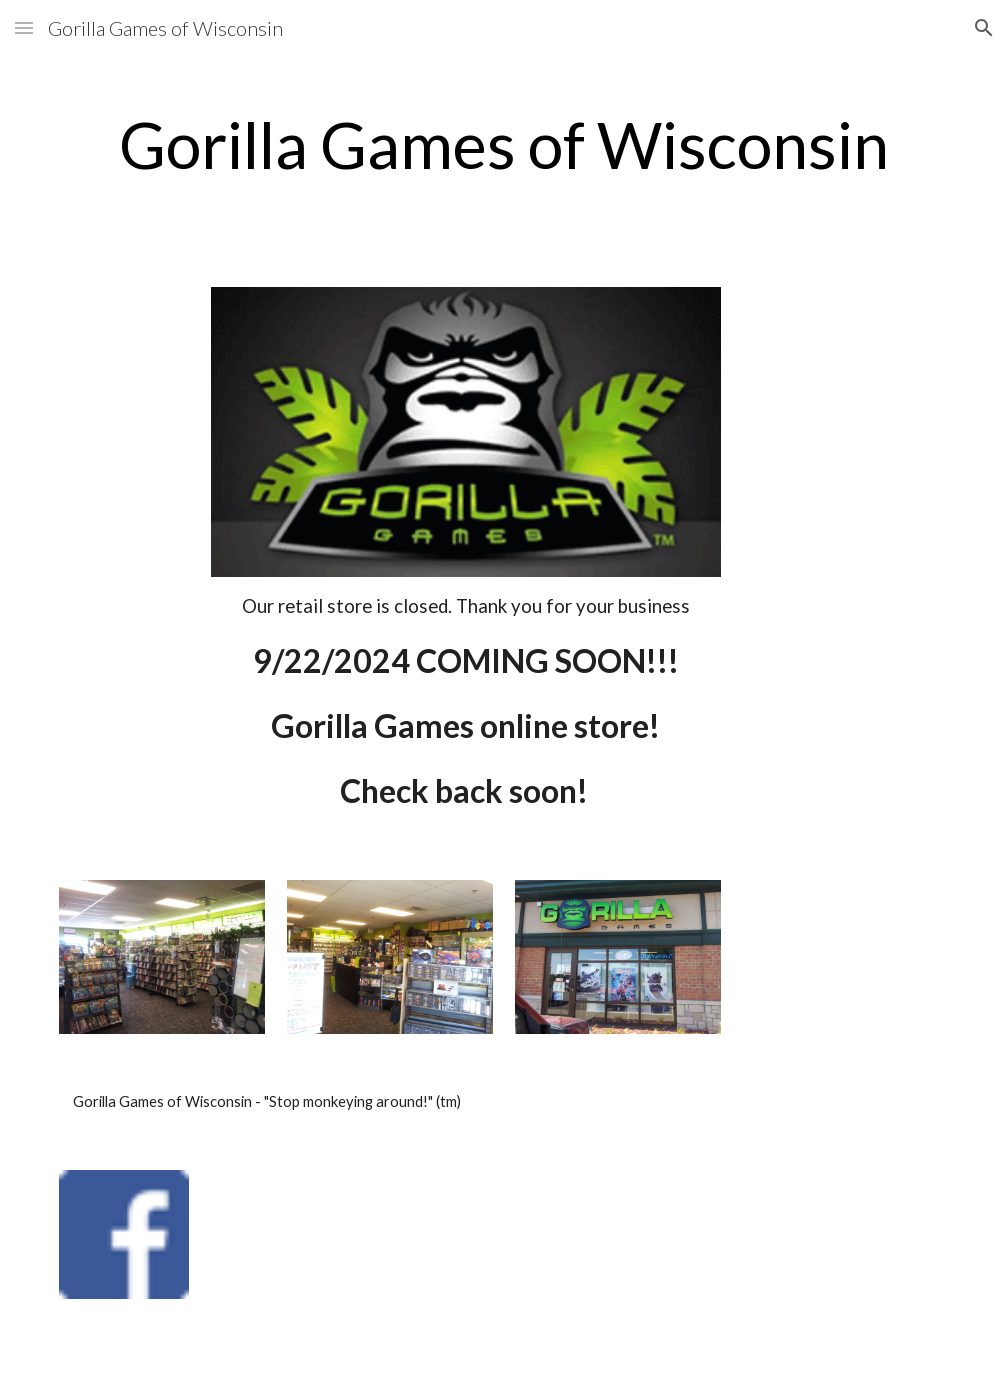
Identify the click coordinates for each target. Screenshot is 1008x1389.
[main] (503, 145)
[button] (24, 27)
